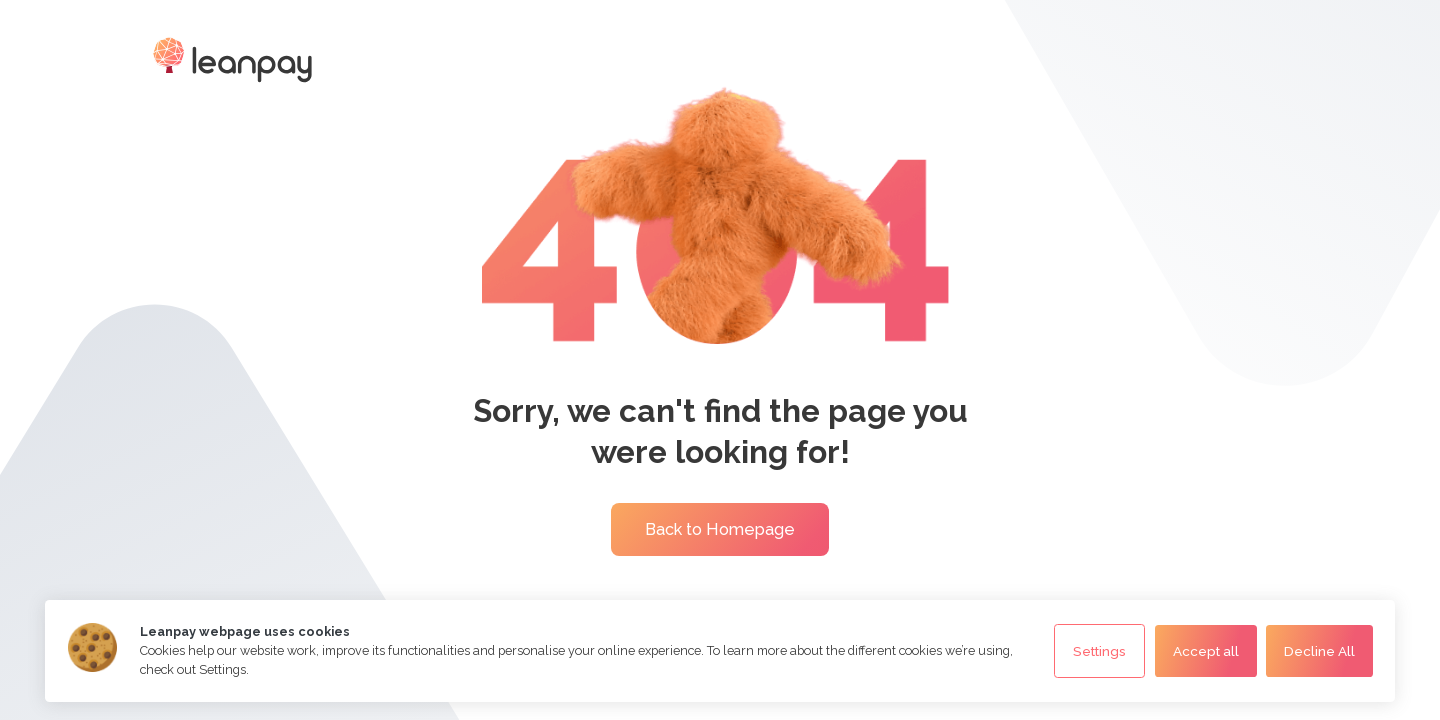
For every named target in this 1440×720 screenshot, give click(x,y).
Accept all (1206, 651)
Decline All (1319, 651)
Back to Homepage (720, 529)
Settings (1099, 651)
